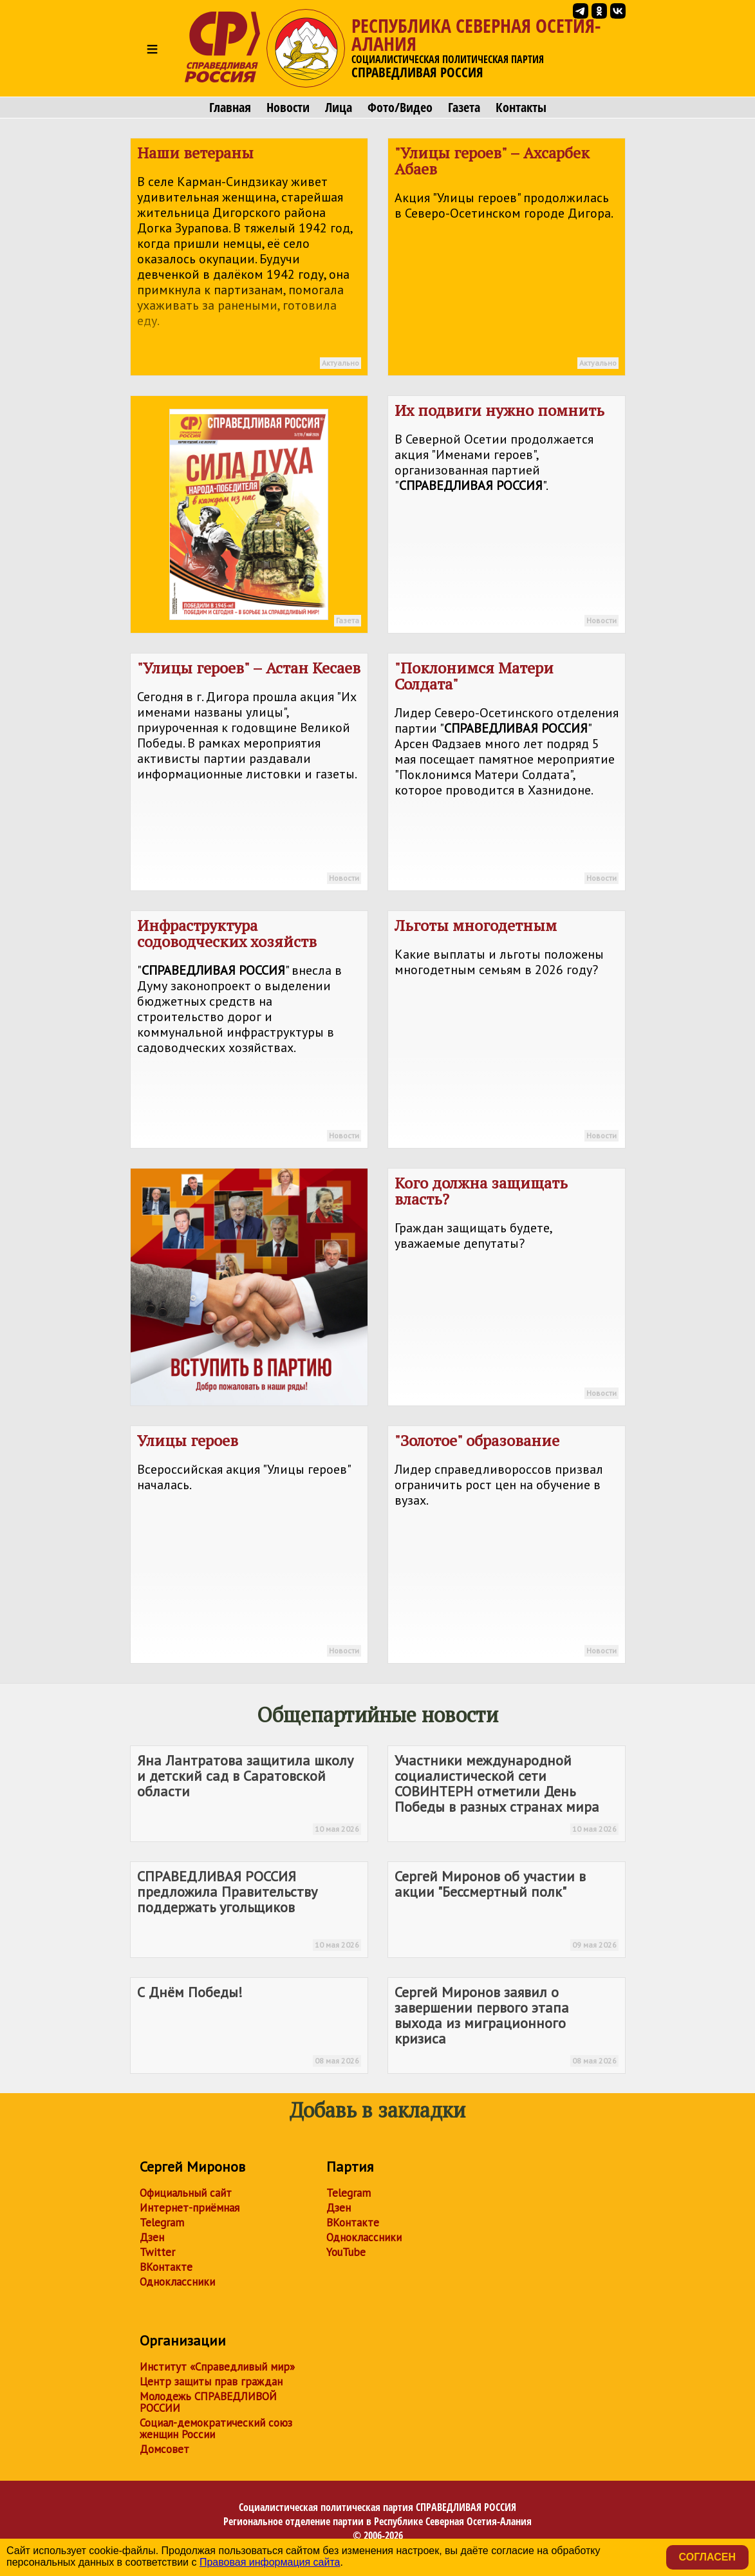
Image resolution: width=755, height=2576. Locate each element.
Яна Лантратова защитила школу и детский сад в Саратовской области (249, 1793)
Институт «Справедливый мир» (217, 2367)
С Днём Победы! (249, 2025)
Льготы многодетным (506, 1031)
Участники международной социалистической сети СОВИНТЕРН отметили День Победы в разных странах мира (507, 1793)
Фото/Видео (400, 107)
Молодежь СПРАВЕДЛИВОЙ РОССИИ (208, 2402)
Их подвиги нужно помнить (506, 516)
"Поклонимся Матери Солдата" (506, 773)
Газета (464, 107)
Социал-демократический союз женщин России (216, 2428)
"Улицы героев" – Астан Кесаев (249, 773)
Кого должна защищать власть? (506, 1289)
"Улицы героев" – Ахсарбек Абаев (506, 258)
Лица (338, 107)
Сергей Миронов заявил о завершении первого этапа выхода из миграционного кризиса (507, 2025)
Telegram (162, 2222)
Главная (230, 107)
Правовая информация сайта (270, 2562)
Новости (288, 107)
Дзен (152, 2237)
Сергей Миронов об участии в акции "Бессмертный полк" (507, 1909)
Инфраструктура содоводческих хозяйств (249, 1031)
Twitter (157, 2252)
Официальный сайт (186, 2193)
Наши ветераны (249, 258)
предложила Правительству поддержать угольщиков (249, 1909)
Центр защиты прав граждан (211, 2381)
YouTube (346, 2252)
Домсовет (164, 2449)
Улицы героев (249, 1546)
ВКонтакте (166, 2267)
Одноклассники (177, 2282)
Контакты (521, 107)
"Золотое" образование (506, 1546)
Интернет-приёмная (189, 2208)
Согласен (707, 2557)
